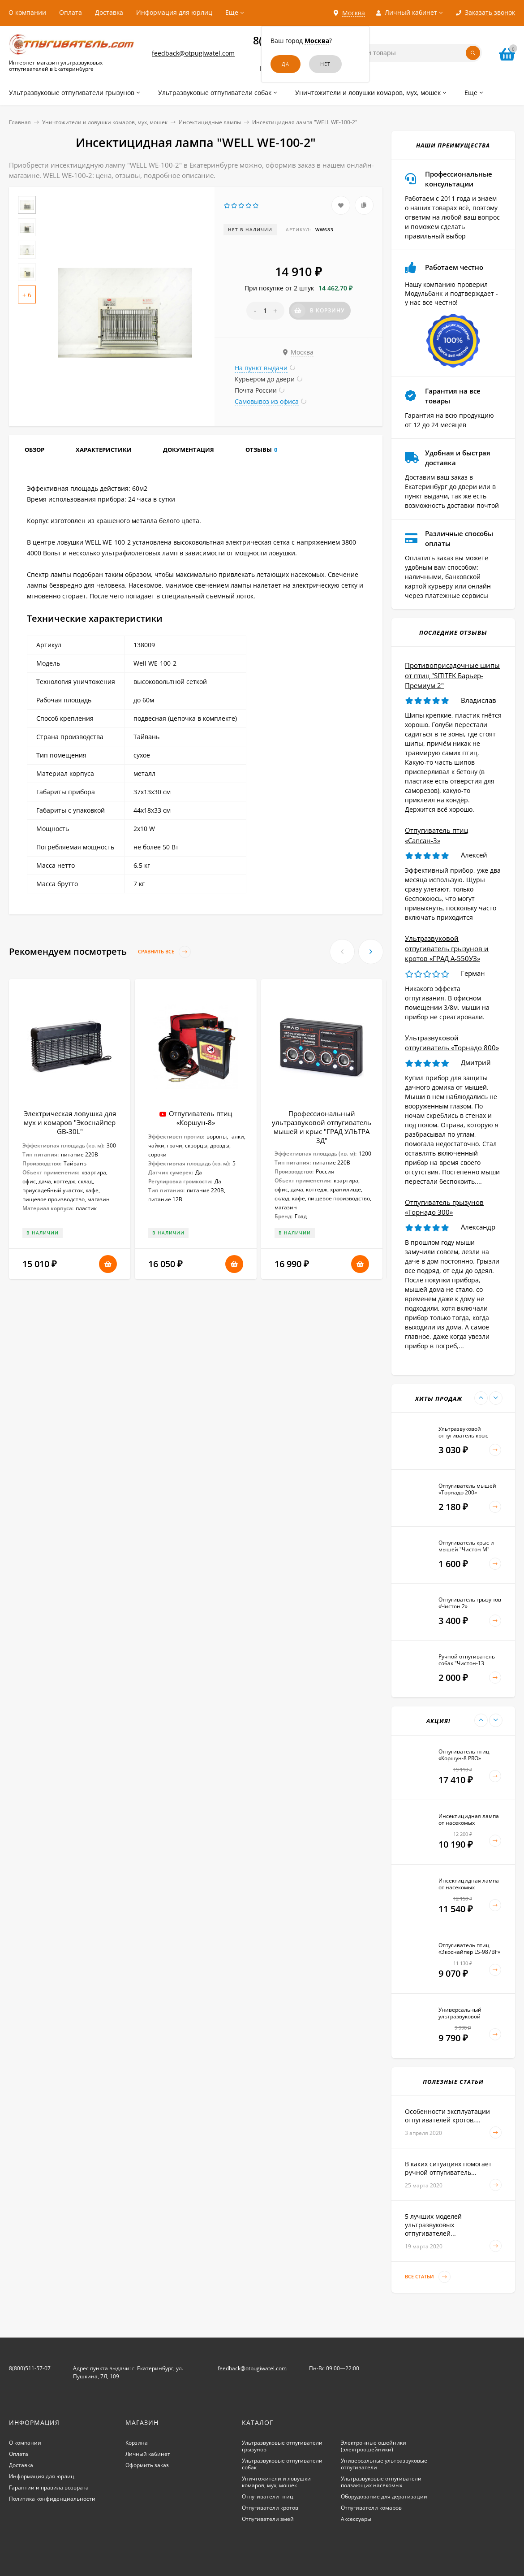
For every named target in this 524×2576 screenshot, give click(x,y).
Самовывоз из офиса (267, 401)
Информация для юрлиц (174, 12)
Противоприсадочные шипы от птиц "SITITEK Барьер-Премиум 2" (452, 675)
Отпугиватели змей (268, 2519)
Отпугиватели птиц (267, 2496)
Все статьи (428, 2277)
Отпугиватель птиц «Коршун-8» (200, 1118)
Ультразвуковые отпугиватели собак (282, 2464)
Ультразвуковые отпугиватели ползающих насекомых (381, 2482)
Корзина (136, 2442)
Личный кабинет (147, 2454)
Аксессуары (356, 2519)
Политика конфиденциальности (52, 2498)
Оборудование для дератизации (384, 2496)
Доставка (109, 12)
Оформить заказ (147, 2465)
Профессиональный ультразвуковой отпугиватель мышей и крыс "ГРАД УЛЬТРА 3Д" (321, 1127)
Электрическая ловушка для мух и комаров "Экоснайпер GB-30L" (70, 1122)
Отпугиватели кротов (270, 2507)
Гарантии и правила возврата (49, 2487)
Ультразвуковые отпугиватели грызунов (282, 2446)
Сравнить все (164, 952)
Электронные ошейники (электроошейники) (373, 2446)
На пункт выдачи (261, 368)
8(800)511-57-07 (30, 2368)
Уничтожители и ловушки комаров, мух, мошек (105, 122)
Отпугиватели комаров (371, 2507)
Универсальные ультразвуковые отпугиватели (384, 2464)
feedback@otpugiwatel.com (193, 53)
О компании (27, 12)
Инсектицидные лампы (210, 122)
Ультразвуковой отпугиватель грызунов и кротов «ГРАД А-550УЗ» (447, 948)
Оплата (70, 12)
